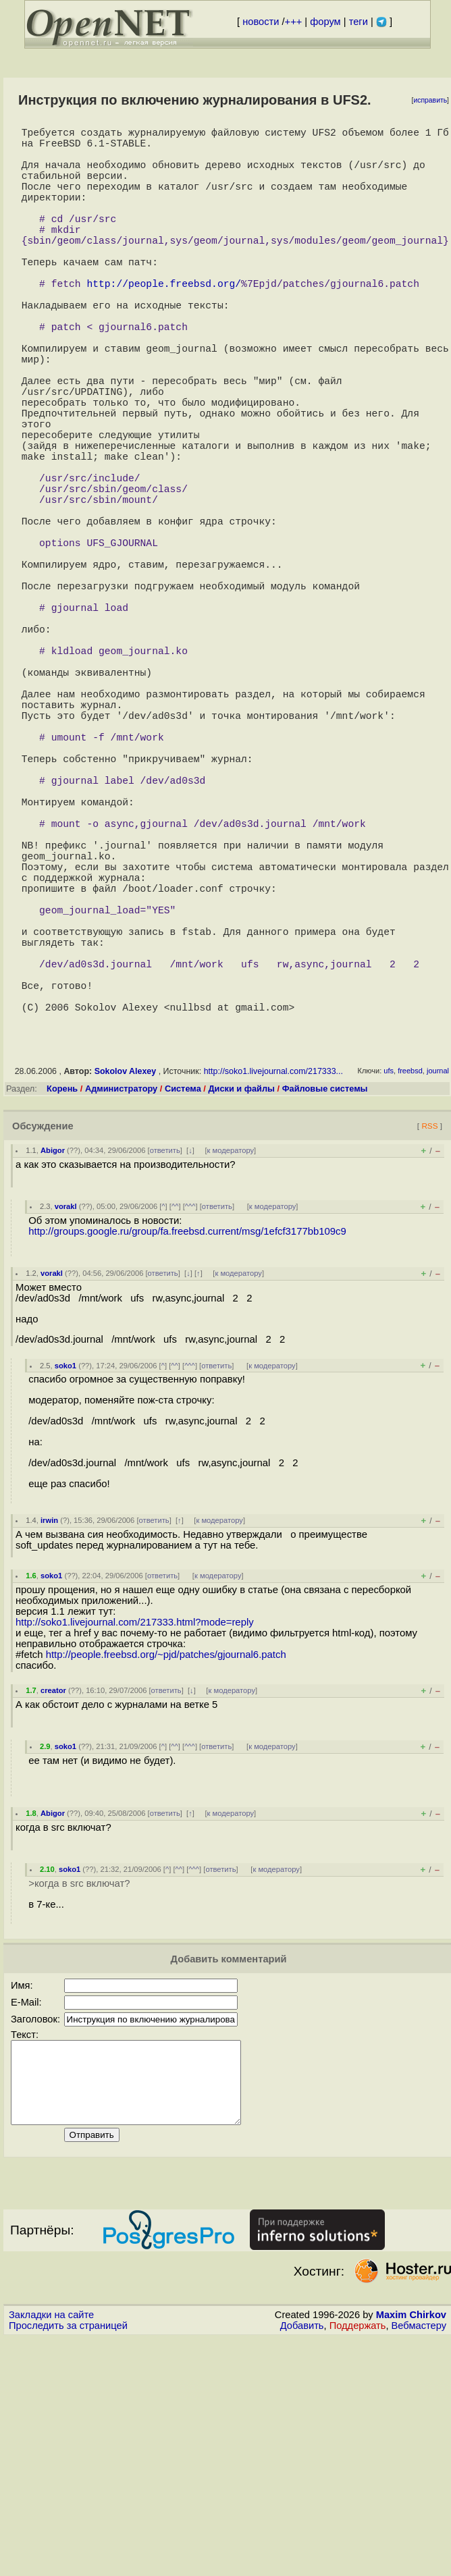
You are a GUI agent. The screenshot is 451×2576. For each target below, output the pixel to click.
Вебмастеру (419, 2563)
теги (358, 21)
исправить (430, 100)
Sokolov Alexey (126, 1292)
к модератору (231, 1372)
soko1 (65, 1587)
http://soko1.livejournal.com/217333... (273, 1292)
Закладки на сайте (51, 2552)
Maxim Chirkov (411, 2552)
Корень (62, 1310)
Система (183, 1310)
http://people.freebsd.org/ (163, 323)
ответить (165, 1372)
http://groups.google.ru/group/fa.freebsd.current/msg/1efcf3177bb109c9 (187, 1452)
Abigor (53, 1372)
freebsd (410, 1292)
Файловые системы (325, 1310)
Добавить (302, 2563)
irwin (49, 1742)
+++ (293, 21)
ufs (388, 1292)
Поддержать (357, 2563)
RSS (429, 1347)
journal (438, 1292)
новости (260, 21)
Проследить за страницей (68, 2563)
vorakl (66, 1428)
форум (325, 21)
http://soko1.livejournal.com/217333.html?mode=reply (135, 1843)
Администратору (121, 1310)
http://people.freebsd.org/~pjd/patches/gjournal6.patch (166, 1876)
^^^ (190, 1428)
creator (53, 1912)
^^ (175, 1428)
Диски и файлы (241, 1310)
